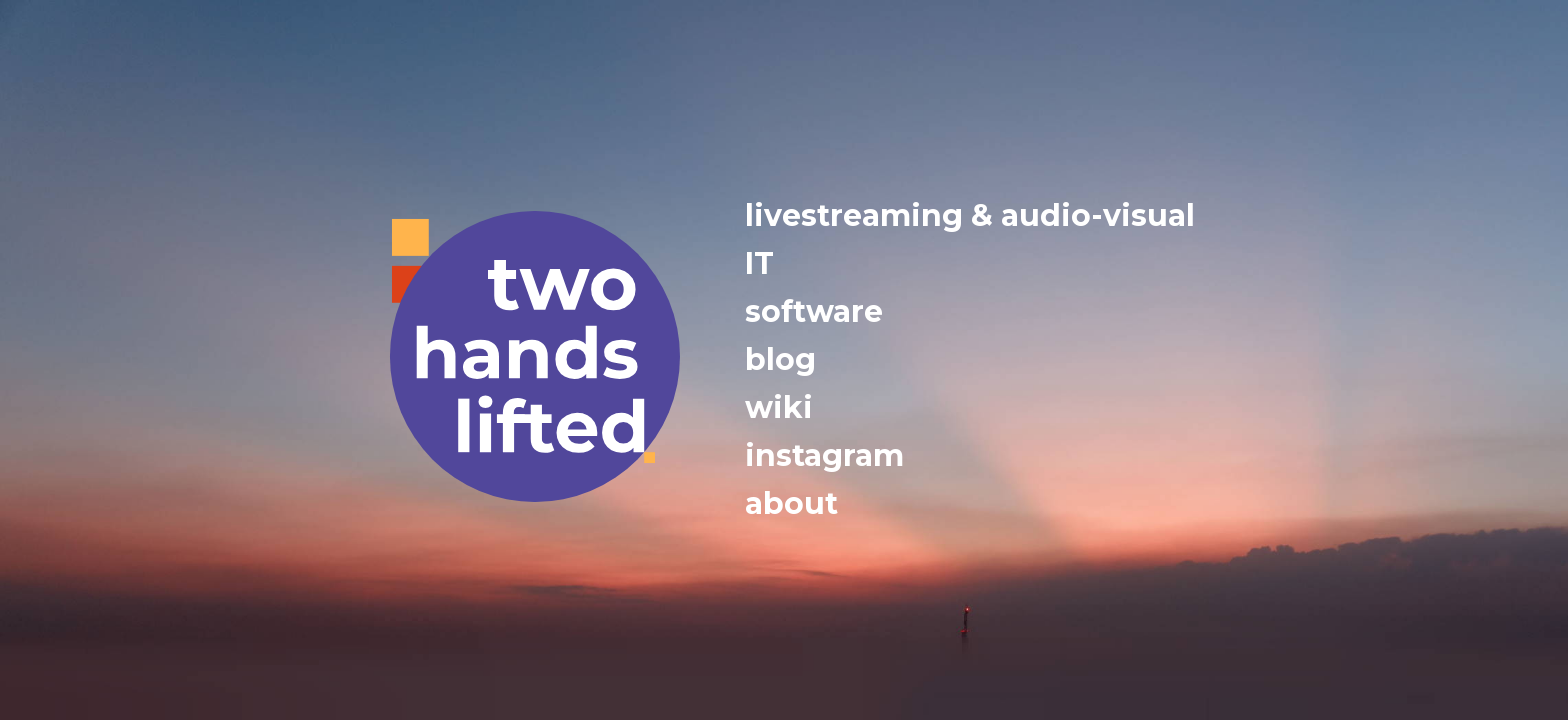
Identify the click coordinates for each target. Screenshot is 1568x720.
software (814, 311)
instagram (824, 455)
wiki (779, 407)
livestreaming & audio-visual (970, 215)
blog (780, 359)
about (791, 503)
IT (759, 263)
